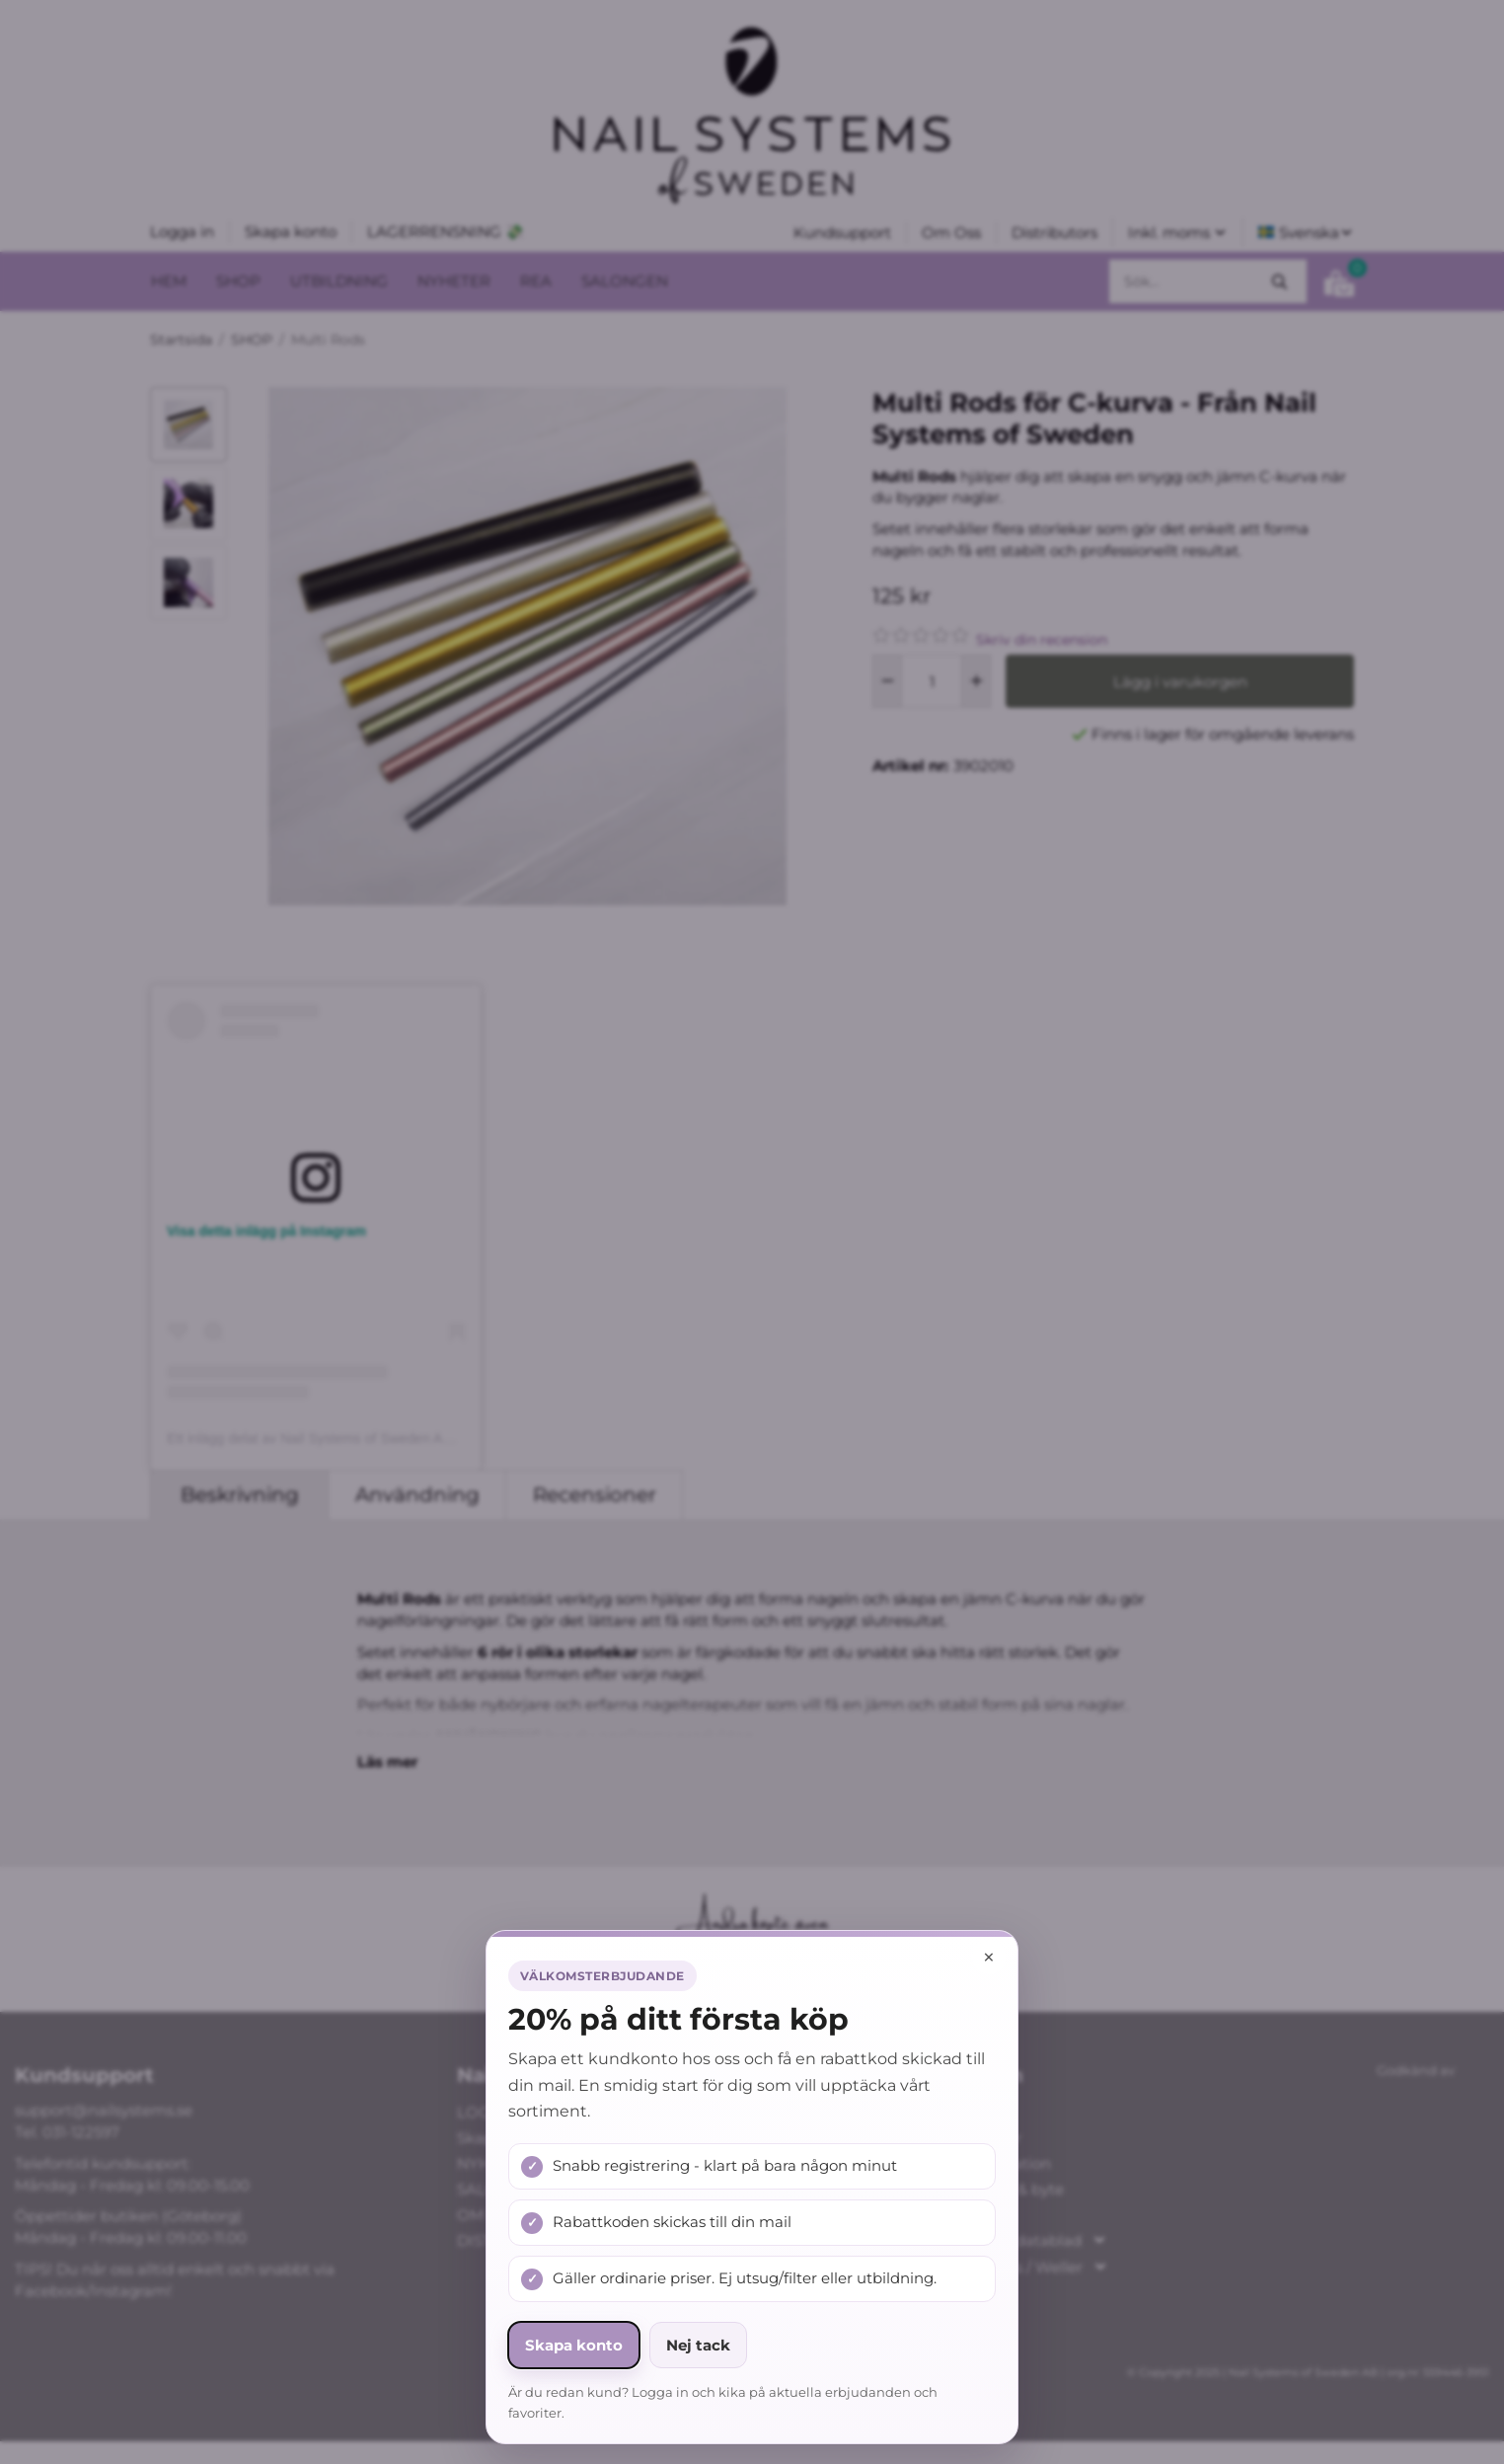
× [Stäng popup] (989, 1957)
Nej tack (698, 2345)
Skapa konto (574, 2345)
